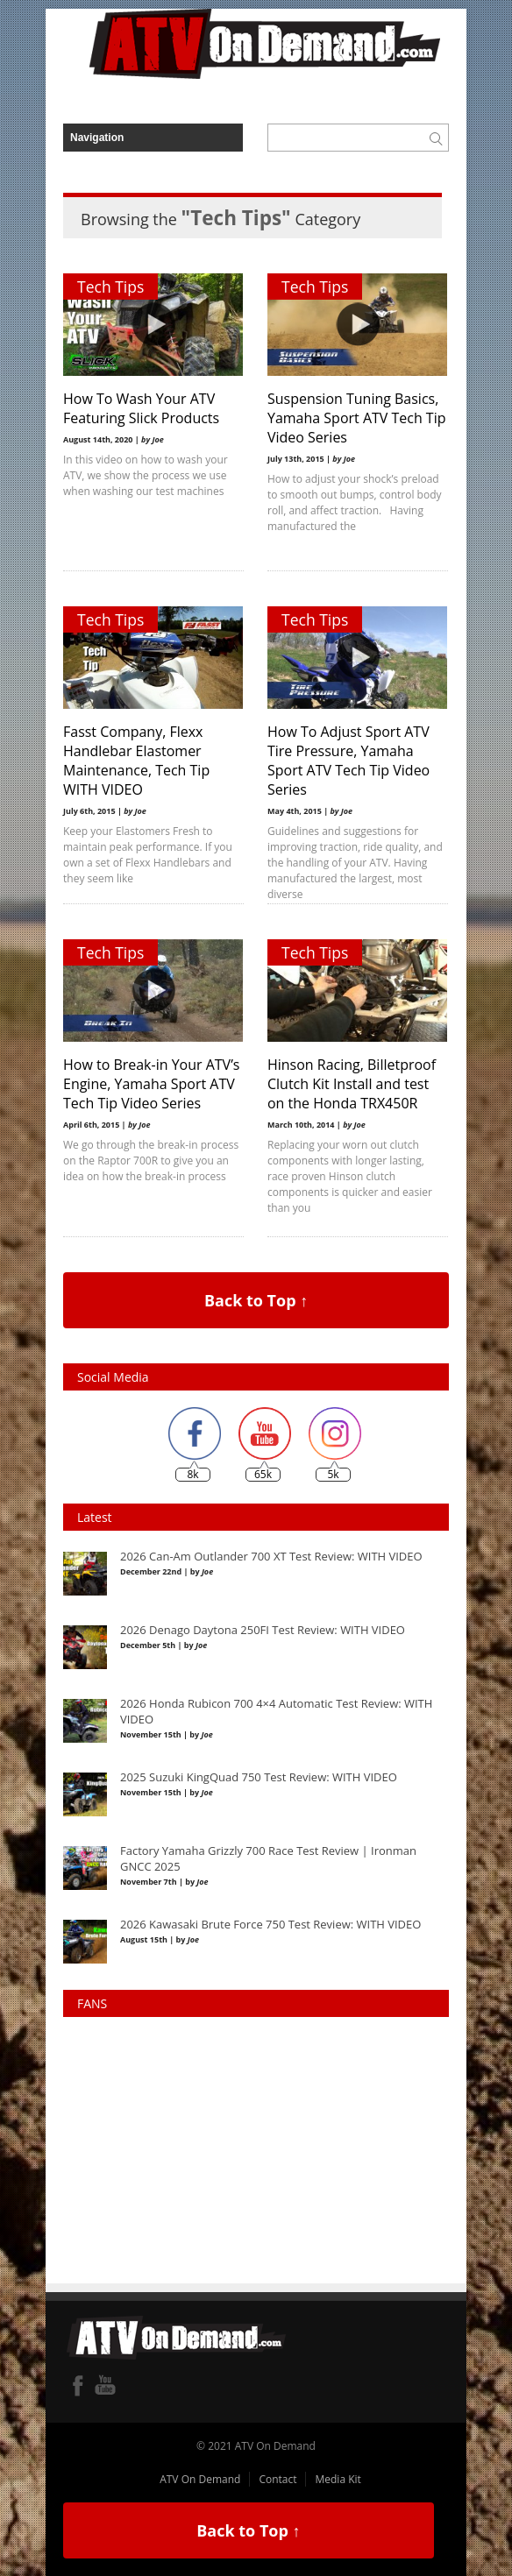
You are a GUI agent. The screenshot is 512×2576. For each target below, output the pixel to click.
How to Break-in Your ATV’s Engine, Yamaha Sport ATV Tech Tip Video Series (151, 1084)
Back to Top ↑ (256, 1300)
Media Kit (337, 2479)
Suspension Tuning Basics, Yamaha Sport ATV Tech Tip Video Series (356, 418)
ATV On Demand (200, 2479)
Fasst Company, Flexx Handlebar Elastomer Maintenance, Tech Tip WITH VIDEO (136, 760)
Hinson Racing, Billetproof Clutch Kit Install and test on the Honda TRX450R (351, 1084)
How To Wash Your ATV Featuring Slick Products (141, 408)
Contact (277, 2479)
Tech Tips (110, 286)
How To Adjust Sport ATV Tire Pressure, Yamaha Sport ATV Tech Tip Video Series (348, 760)
